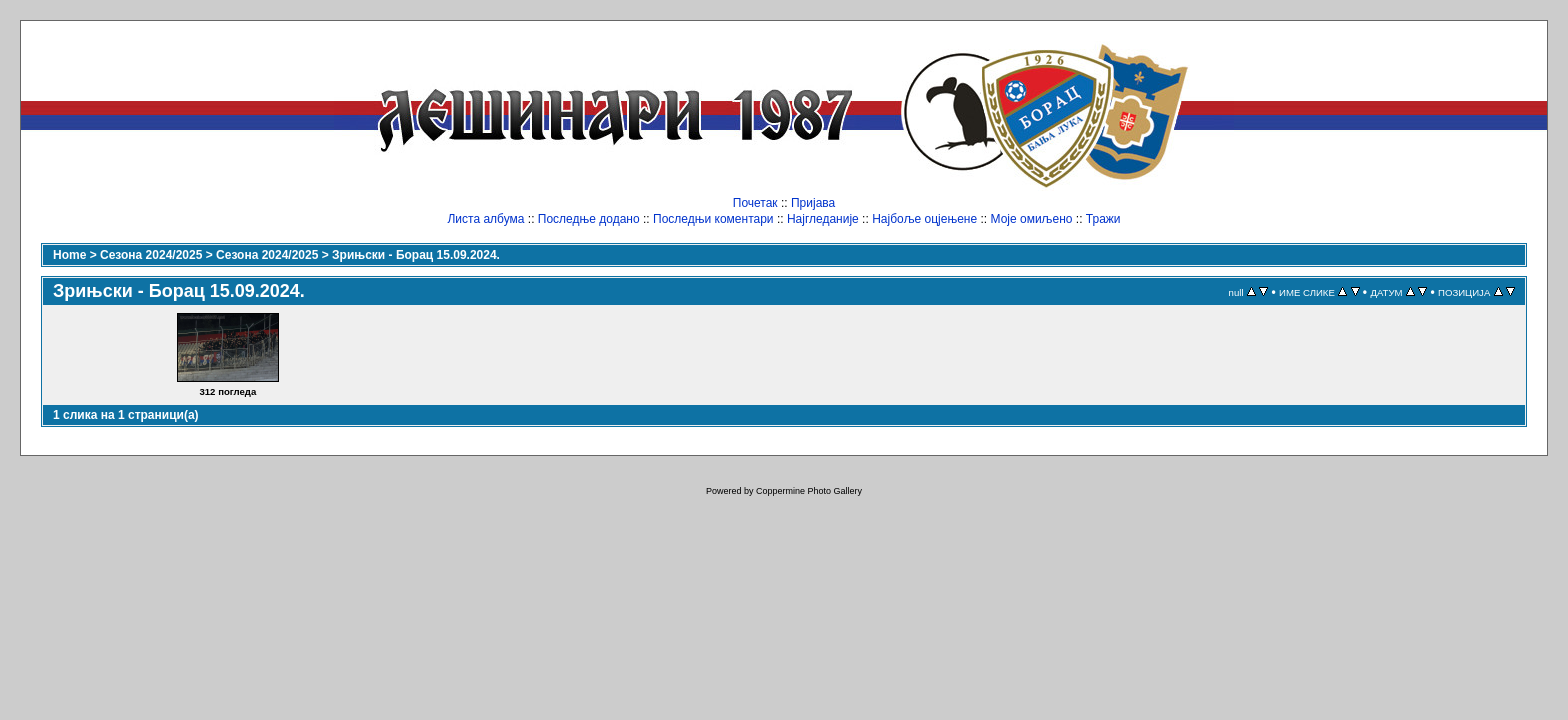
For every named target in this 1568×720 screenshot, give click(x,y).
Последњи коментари (713, 219)
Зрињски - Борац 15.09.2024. (416, 255)
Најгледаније (823, 219)
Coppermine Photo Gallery (809, 491)
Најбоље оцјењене (924, 219)
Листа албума (485, 219)
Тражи (1103, 219)
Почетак (755, 203)
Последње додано (589, 219)
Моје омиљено (1032, 219)
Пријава (813, 203)
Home (69, 255)
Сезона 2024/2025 (151, 255)
